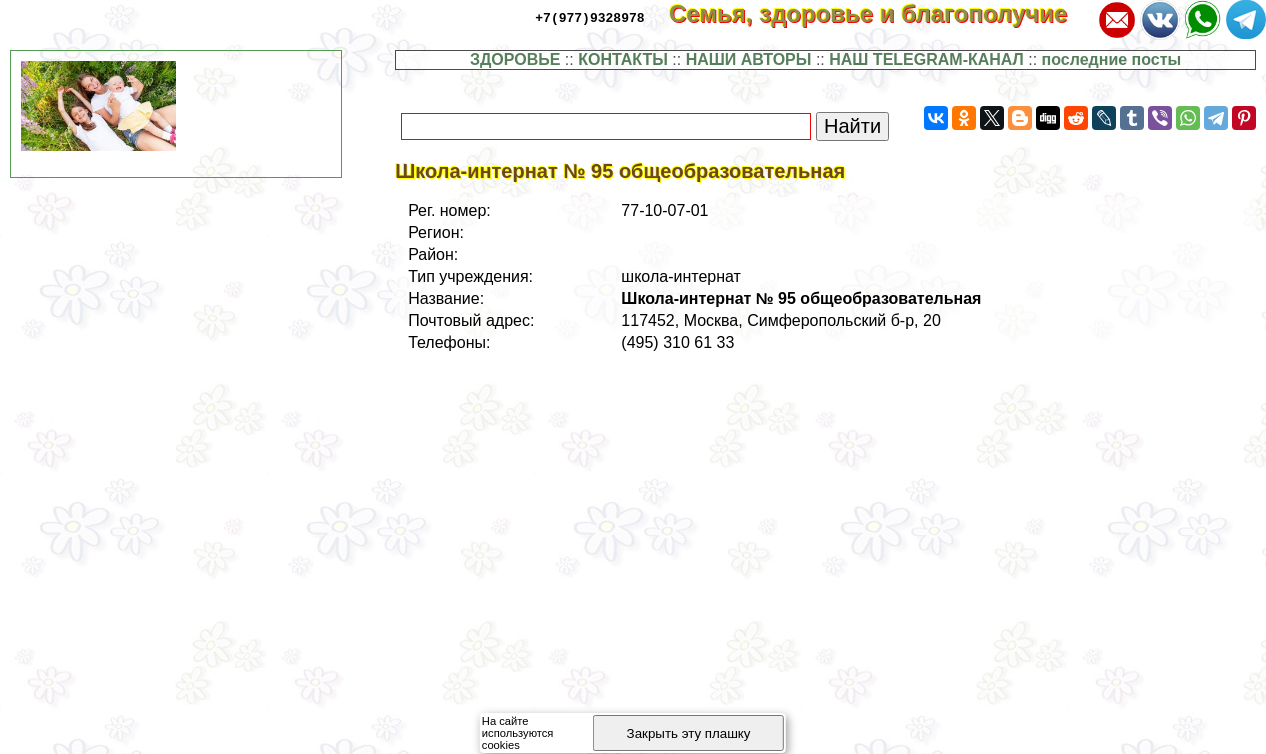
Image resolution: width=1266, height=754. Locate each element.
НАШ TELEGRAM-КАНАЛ (926, 59)
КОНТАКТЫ (623, 59)
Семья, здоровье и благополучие (881, 13)
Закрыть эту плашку (689, 733)
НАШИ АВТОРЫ (749, 59)
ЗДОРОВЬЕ (515, 59)
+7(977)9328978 (589, 17)
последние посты (1112, 59)
